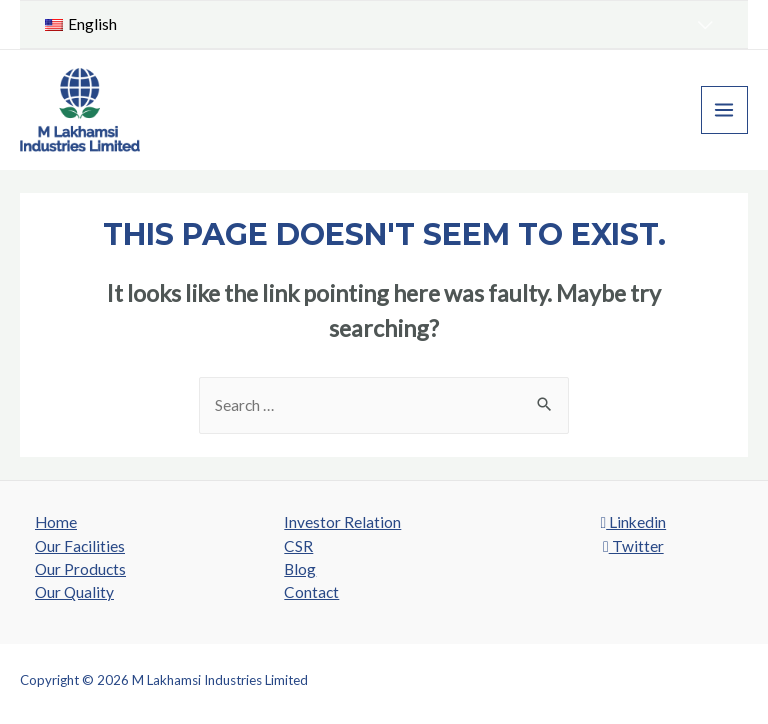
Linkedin (633, 522)
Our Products (80, 569)
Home (56, 522)
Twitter (633, 546)
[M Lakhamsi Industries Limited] (80, 110)
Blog (300, 569)
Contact (311, 592)
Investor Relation (342, 522)
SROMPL (721, 680)
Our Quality (74, 592)
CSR (298, 546)
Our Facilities (80, 546)
